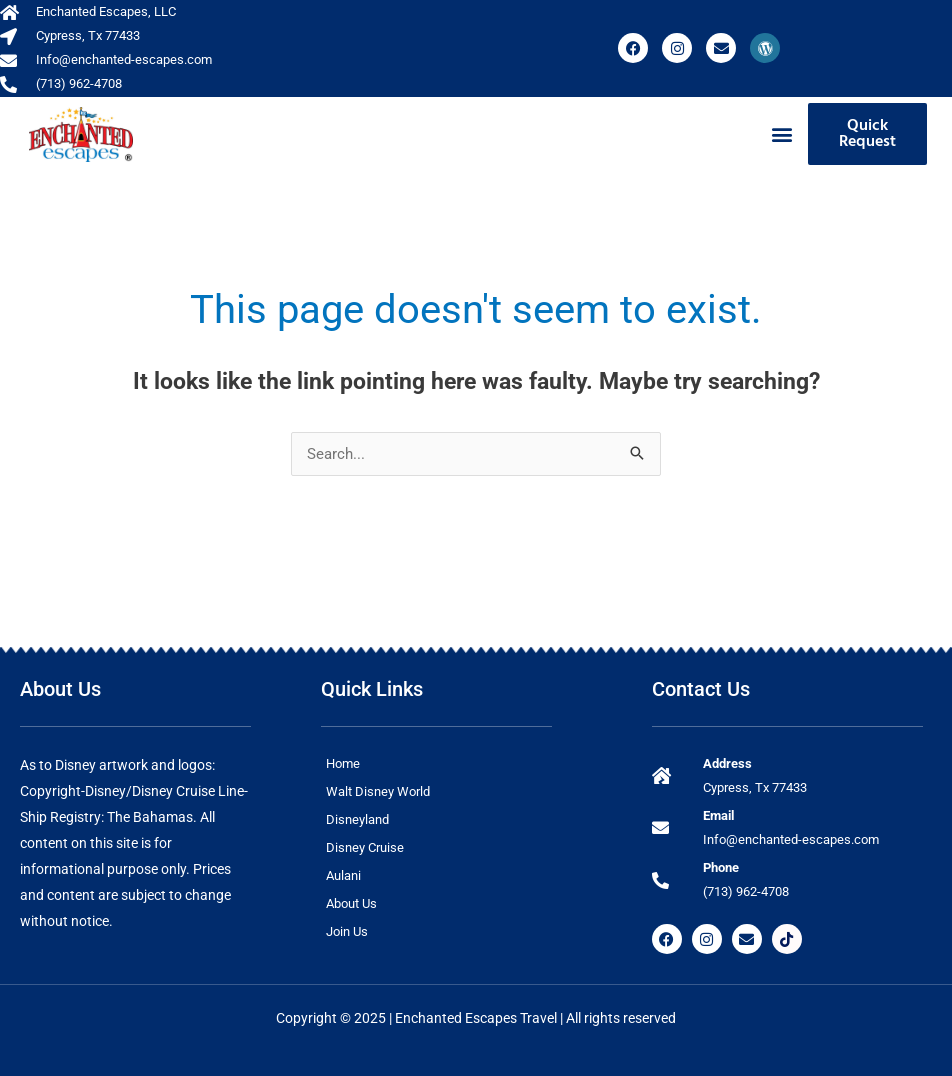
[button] (781, 134)
